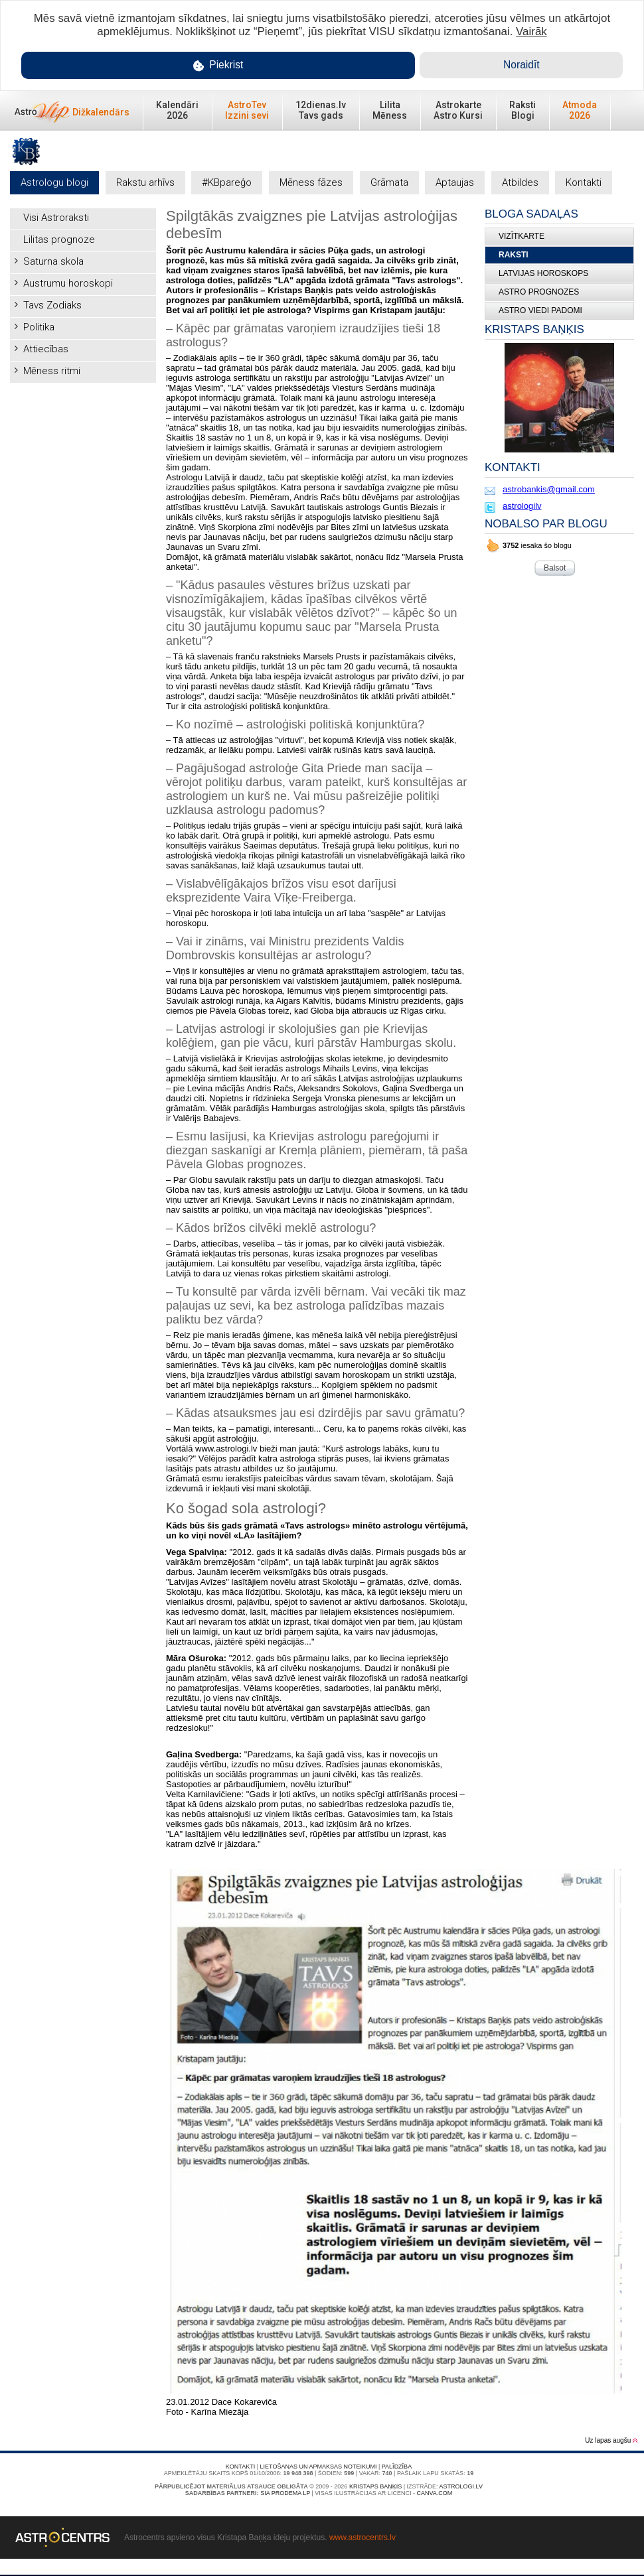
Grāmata (389, 182)
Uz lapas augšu (611, 2440)
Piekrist (218, 65)
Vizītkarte (521, 236)
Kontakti (584, 182)
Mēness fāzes (311, 182)
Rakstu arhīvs (145, 182)
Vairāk (531, 31)
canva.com (434, 2493)
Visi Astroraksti (56, 218)
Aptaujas (455, 182)
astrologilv (522, 506)
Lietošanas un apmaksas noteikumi (318, 2466)
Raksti (513, 254)
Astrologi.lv (461, 2486)
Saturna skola (53, 261)
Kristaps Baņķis (375, 2486)
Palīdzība (397, 2466)
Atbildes (520, 182)
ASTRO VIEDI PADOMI (540, 310)
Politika (38, 327)
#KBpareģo (227, 182)
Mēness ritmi (51, 371)
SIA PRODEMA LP (285, 2493)
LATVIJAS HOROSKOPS (543, 273)
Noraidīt (521, 64)
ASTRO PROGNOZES (539, 292)
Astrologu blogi (54, 182)
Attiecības (45, 349)
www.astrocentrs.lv (362, 2537)
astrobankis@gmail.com (549, 489)
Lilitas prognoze (59, 239)
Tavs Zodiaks (52, 305)
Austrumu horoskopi (68, 283)
